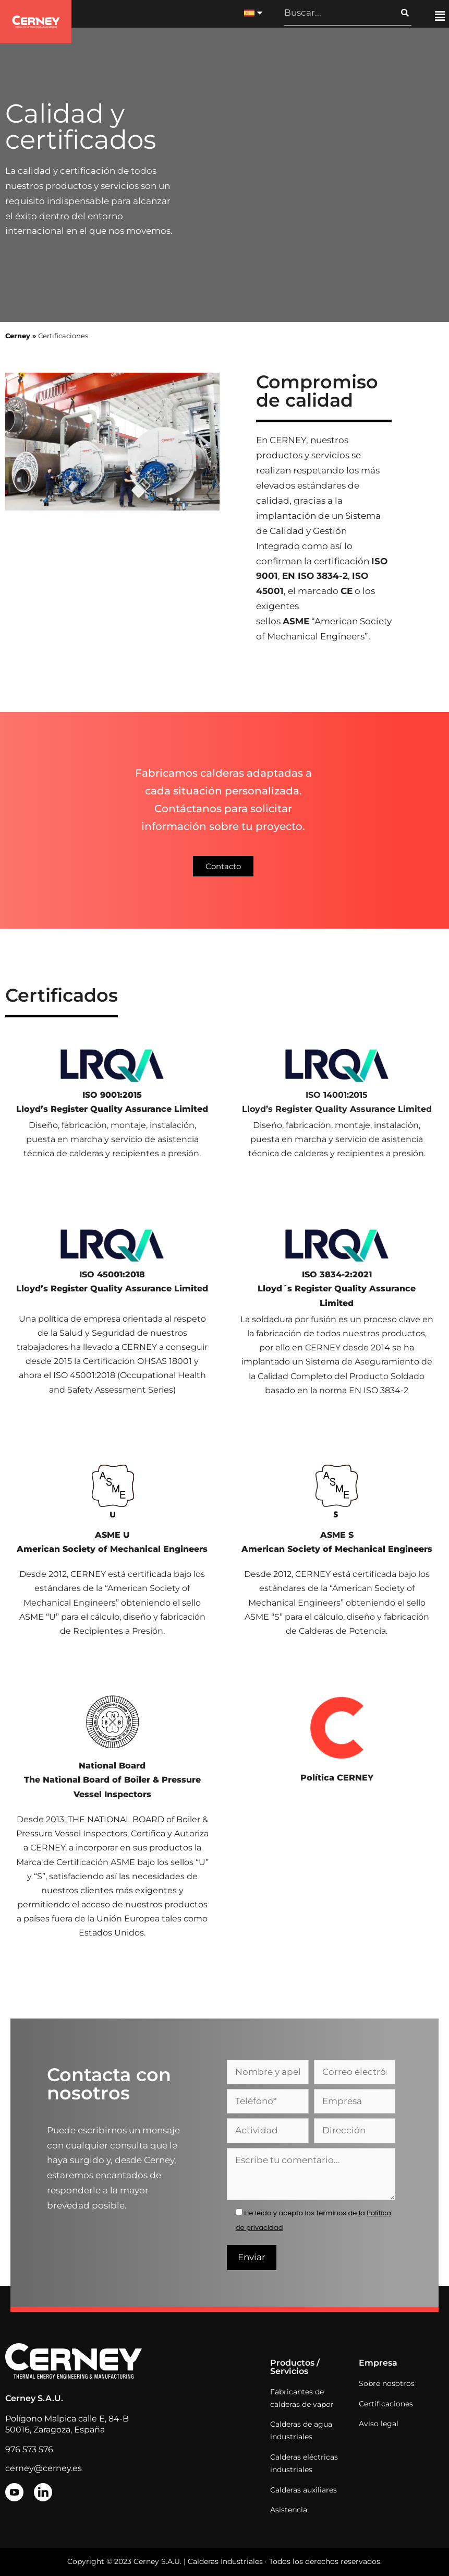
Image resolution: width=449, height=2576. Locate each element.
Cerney (17, 335)
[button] (439, 17)
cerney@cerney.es (43, 2468)
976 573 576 (29, 2449)
